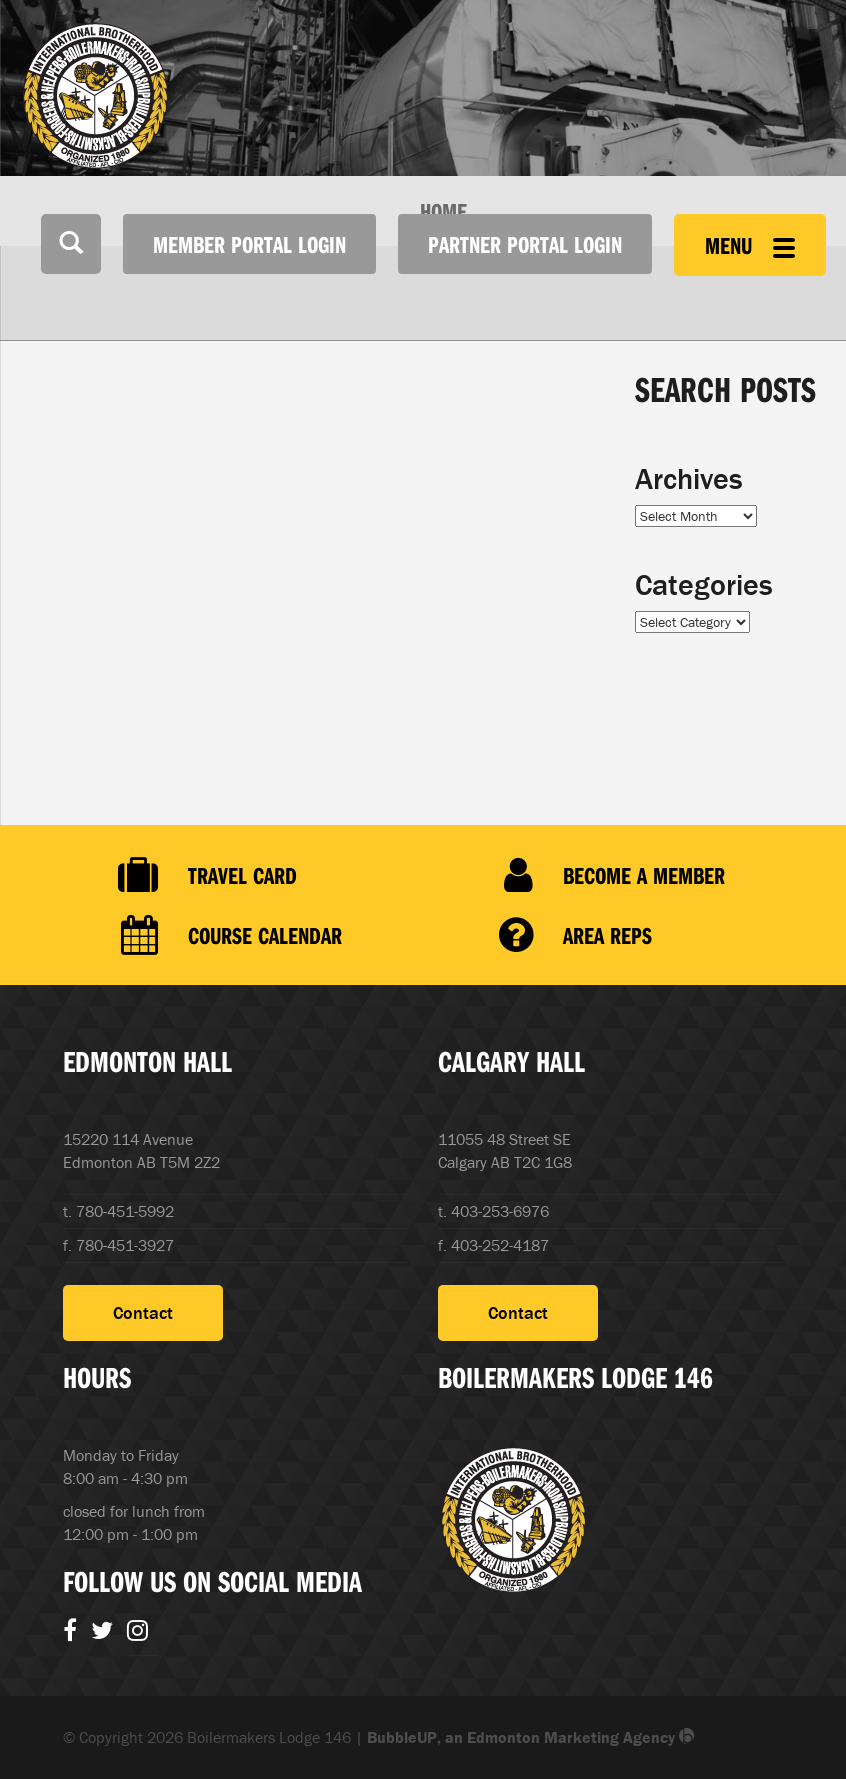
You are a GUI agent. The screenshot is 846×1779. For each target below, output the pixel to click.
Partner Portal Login (525, 244)
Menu (750, 245)
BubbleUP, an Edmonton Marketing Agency (531, 1737)
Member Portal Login (249, 244)
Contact (143, 1312)
